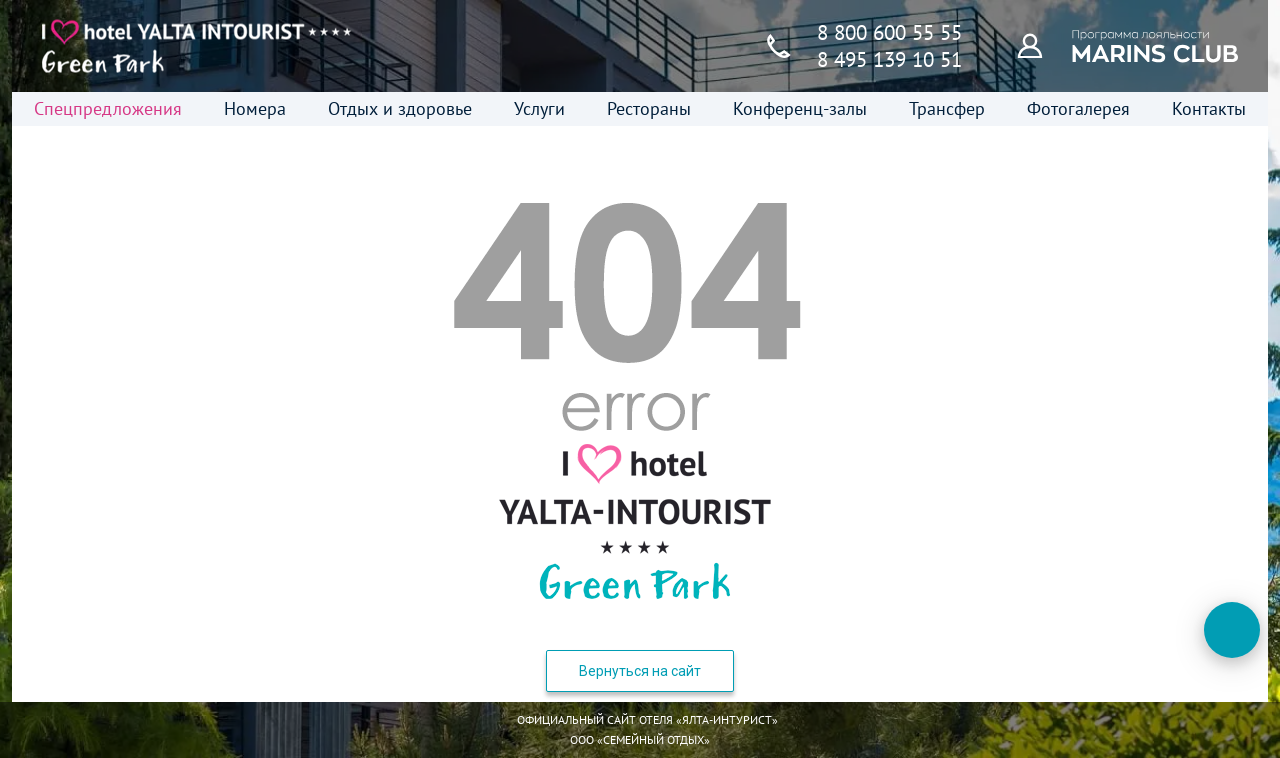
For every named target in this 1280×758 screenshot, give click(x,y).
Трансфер (947, 108)
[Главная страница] (197, 46)
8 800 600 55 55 (889, 32)
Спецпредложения (108, 108)
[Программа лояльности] (1041, 45)
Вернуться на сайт (640, 671)
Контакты (1209, 108)
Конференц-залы (800, 108)
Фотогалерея (1078, 108)
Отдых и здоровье (400, 108)
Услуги (539, 108)
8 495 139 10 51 (889, 59)
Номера (255, 108)
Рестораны (649, 108)
